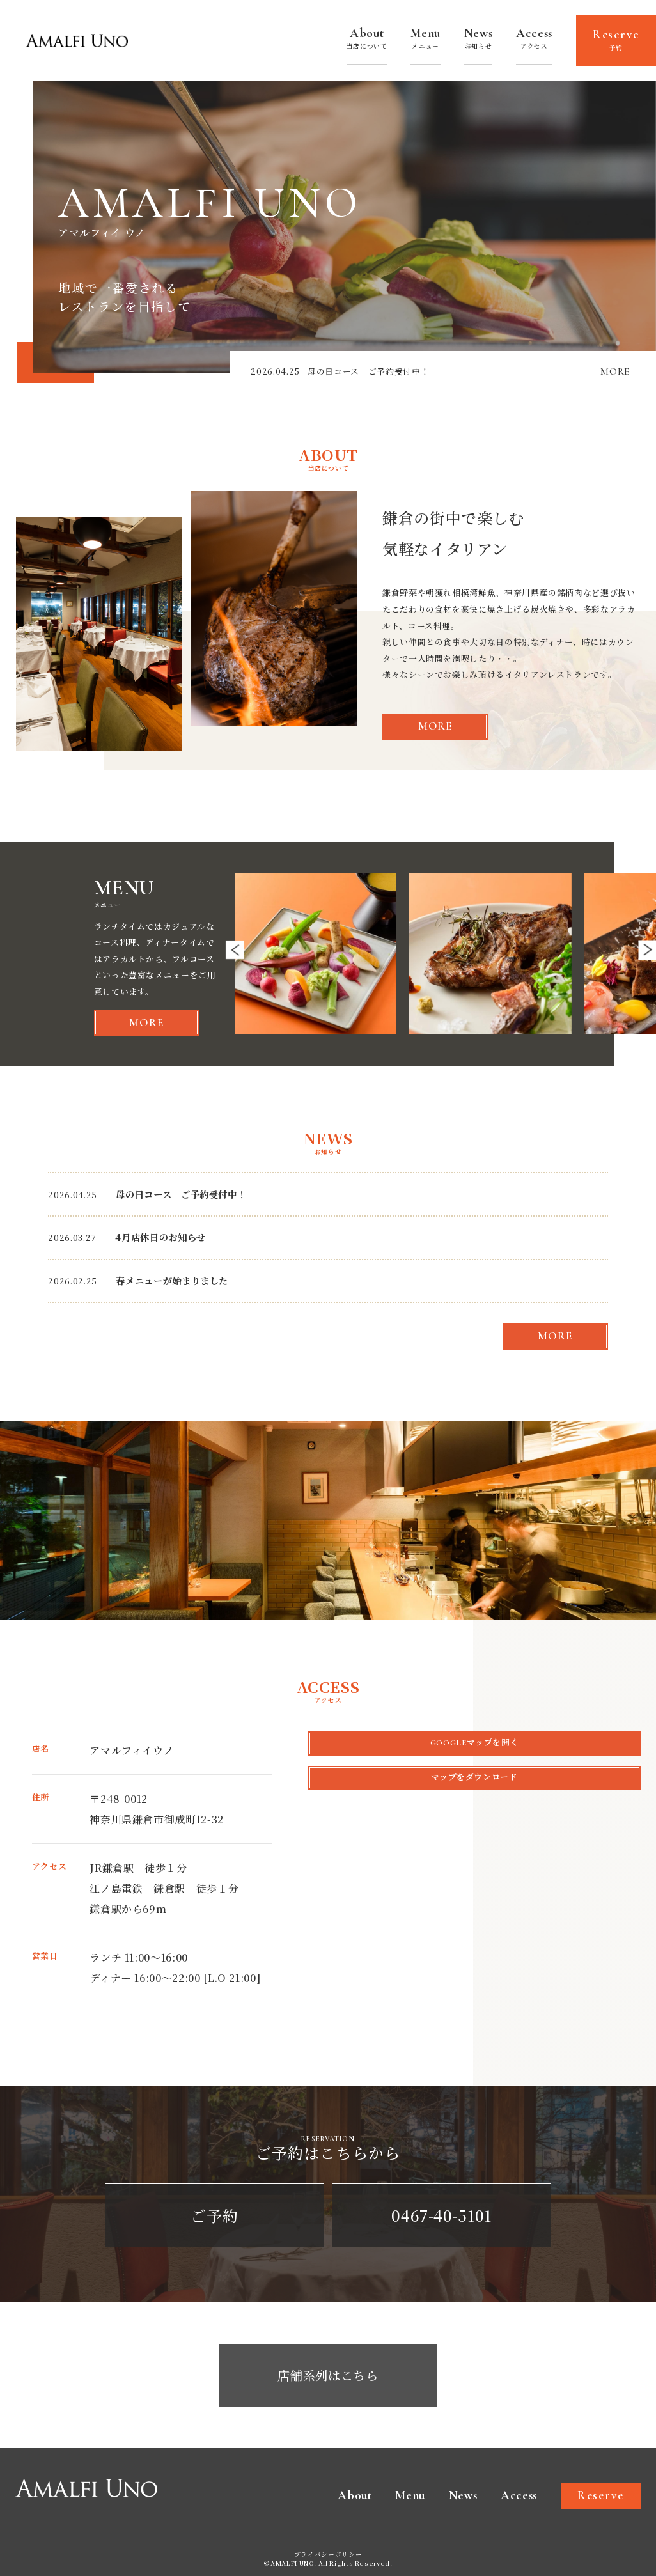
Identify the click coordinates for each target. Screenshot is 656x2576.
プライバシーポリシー (328, 2555)
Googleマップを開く (474, 1743)
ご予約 (214, 2215)
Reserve (616, 41)
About (367, 40)
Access (534, 40)
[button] (234, 950)
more (435, 726)
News (478, 40)
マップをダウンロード (474, 1777)
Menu (425, 40)
